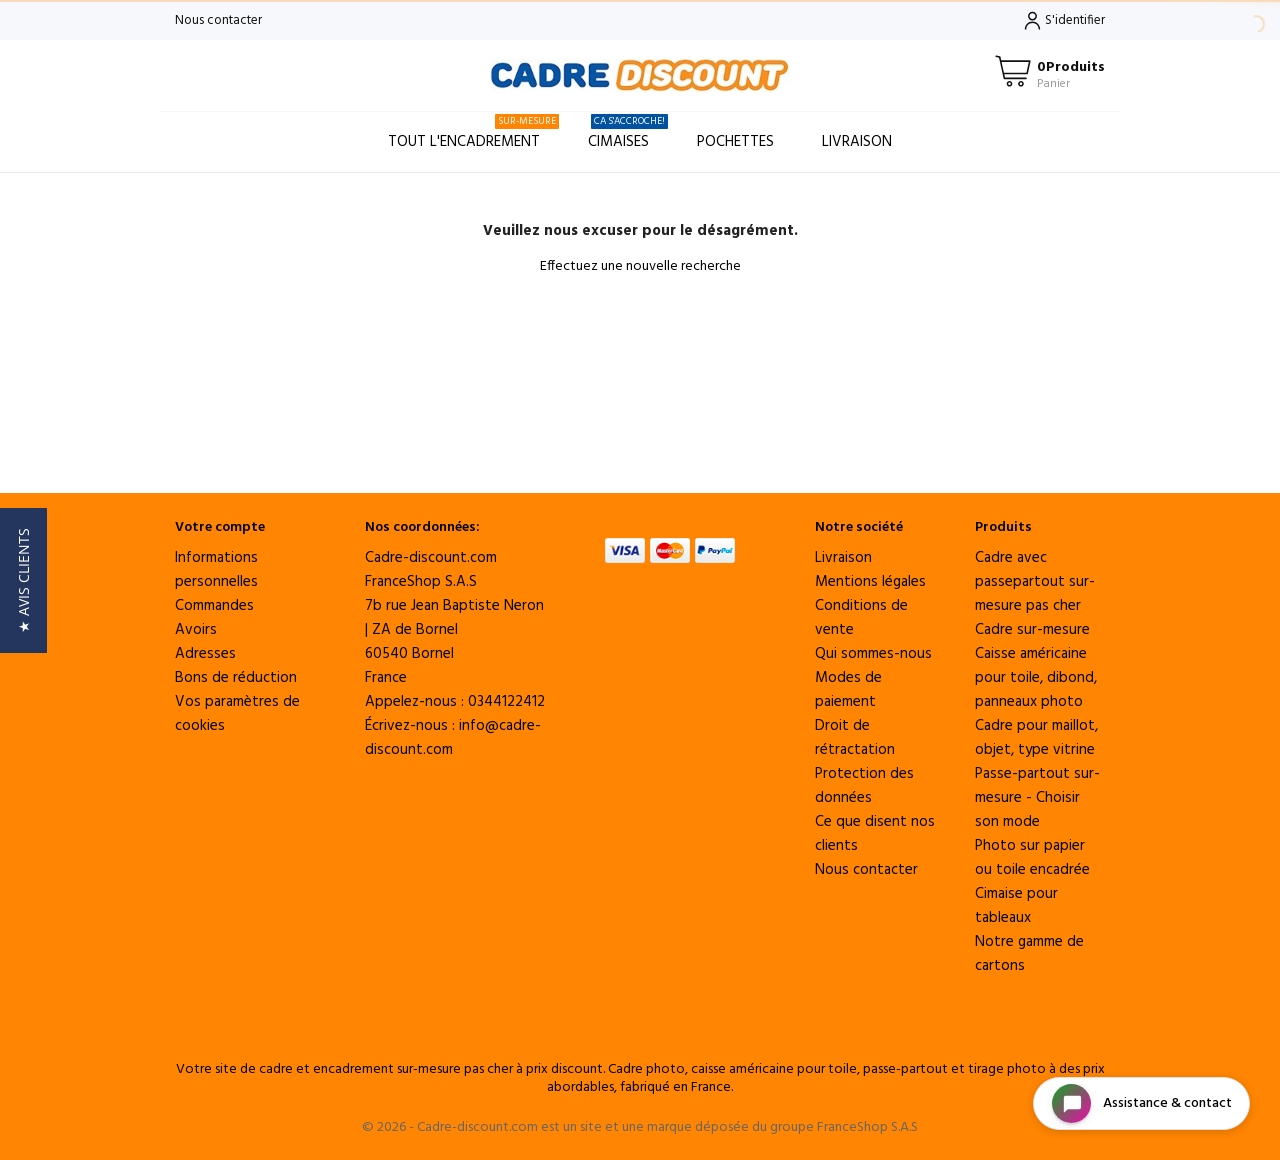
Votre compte (220, 527)
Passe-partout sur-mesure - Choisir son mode (1037, 798)
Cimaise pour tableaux (1016, 906)
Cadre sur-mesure (1032, 630)
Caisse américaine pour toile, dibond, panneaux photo (1036, 678)
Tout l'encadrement (473, 133)
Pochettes (735, 142)
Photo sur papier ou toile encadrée (1032, 858)
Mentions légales (870, 582)
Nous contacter (218, 20)
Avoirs (196, 630)
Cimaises (628, 133)
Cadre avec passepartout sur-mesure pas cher (1035, 582)
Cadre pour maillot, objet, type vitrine (1036, 738)
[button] (23, 580)
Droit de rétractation (855, 738)
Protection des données (864, 786)
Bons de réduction (236, 678)
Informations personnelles (216, 570)
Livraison (857, 142)
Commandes (214, 606)
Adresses (205, 654)
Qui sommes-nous (873, 654)
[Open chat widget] (1141, 1103)
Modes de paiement (848, 690)
